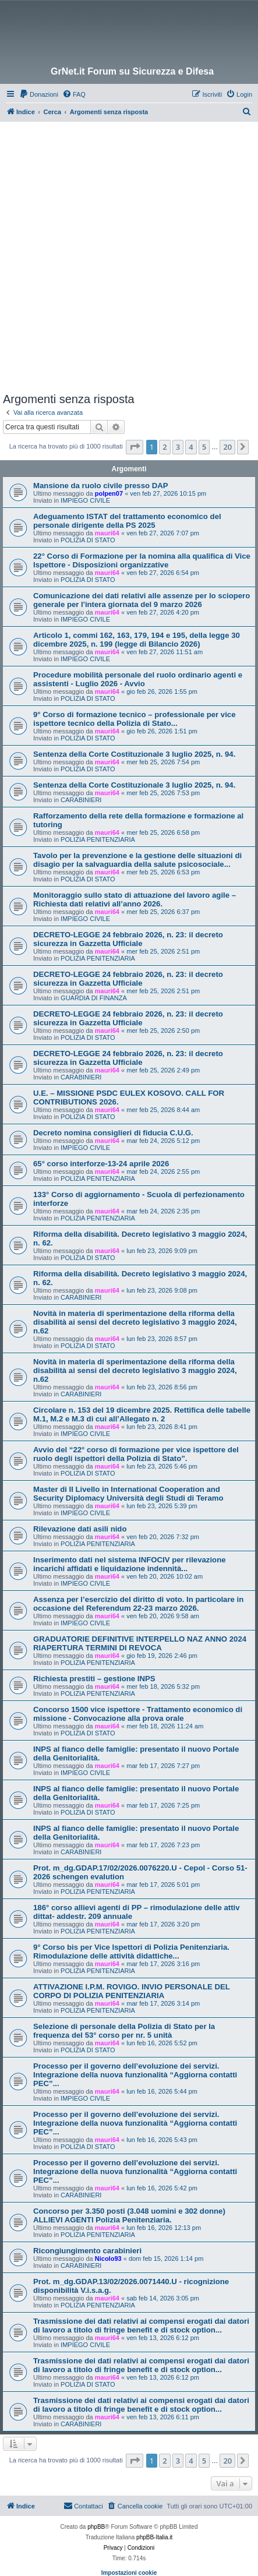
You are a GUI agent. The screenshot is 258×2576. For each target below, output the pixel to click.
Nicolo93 (108, 2258)
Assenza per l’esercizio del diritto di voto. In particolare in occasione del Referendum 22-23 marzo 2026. (138, 1603)
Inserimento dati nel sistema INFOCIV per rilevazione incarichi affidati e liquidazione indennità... (129, 1564)
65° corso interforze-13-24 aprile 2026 (101, 1163)
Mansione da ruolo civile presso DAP (100, 485)
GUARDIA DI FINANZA (94, 997)
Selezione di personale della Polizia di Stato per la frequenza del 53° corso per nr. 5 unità (124, 2030)
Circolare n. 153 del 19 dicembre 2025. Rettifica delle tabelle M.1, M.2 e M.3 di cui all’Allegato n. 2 (141, 1414)
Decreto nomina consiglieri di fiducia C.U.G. (113, 1132)
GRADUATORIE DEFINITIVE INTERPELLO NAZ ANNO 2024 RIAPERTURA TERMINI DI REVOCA (139, 1643)
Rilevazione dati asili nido (80, 1529)
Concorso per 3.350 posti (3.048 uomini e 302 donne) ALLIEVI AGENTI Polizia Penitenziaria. (129, 2215)
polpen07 (109, 493)
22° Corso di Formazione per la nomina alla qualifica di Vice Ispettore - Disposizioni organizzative (141, 560)
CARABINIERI (81, 799)
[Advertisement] (129, 257)
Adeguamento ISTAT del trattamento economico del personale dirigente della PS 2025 (127, 521)
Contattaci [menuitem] (83, 2505)
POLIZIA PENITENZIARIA (98, 839)
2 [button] (164, 447)
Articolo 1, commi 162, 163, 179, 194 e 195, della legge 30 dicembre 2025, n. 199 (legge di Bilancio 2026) (136, 639)
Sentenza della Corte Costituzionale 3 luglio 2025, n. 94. (134, 754)
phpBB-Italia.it (154, 2537)
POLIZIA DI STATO (88, 540)
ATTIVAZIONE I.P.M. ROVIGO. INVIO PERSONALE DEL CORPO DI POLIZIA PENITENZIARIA (131, 1991)
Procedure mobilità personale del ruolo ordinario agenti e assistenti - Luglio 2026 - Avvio (137, 679)
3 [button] (178, 447)
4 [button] (191, 447)
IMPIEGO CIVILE (85, 500)
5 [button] (204, 447)
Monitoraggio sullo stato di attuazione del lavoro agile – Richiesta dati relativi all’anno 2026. (134, 899)
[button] (134, 447)
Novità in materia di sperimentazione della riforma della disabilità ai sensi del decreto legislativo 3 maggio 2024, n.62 (135, 1322)
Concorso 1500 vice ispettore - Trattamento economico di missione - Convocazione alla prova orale (137, 1714)
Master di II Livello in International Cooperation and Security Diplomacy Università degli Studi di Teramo (128, 1493)
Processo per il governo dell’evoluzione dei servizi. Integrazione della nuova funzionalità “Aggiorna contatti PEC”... (135, 2075)
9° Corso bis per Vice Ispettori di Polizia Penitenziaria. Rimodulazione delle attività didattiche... (131, 1951)
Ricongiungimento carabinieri (87, 2250)
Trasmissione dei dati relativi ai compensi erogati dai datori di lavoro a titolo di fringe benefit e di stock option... (141, 2325)
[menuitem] (38, 94)
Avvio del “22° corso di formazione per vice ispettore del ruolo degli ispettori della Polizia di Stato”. (136, 1454)
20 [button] (227, 447)
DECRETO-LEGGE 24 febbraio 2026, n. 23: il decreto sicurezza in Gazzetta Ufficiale (128, 939)
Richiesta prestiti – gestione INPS (94, 1678)
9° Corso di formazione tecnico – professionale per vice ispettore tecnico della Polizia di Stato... (134, 719)
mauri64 (107, 533)
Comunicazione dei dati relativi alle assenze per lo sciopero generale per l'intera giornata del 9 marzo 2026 (141, 600)
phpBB (96, 2527)
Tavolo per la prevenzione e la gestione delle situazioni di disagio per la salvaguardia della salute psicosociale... (137, 860)
